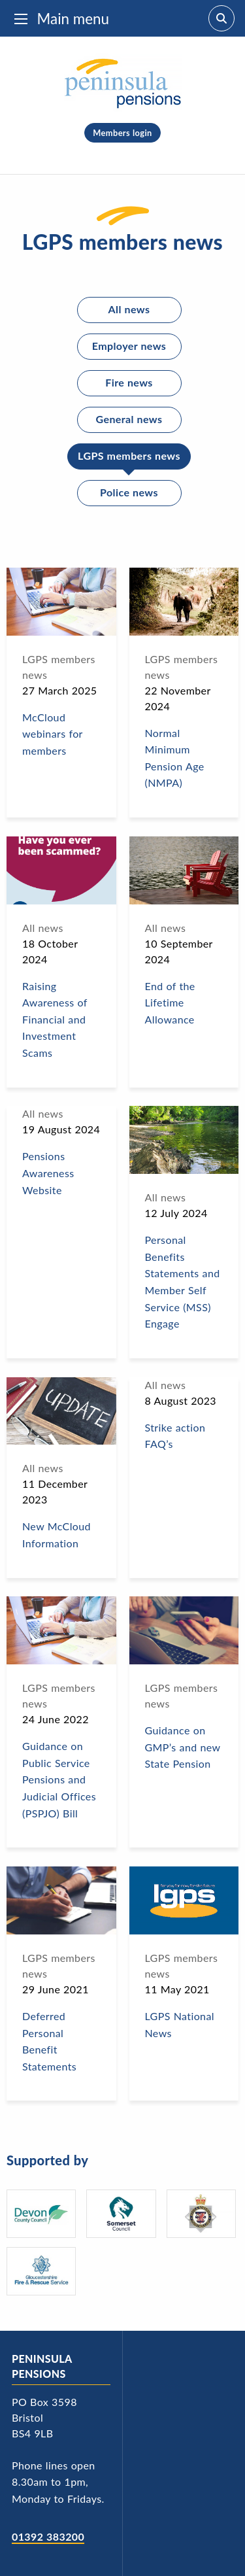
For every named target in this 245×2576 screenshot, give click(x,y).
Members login (122, 133)
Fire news (129, 382)
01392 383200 (48, 2536)
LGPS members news (129, 455)
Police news (129, 492)
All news (129, 309)
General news (129, 419)
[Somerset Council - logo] (121, 2214)
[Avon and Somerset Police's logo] (201, 2214)
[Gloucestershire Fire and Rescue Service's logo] (41, 2271)
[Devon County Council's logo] (41, 2214)
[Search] (221, 18)
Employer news (129, 345)
